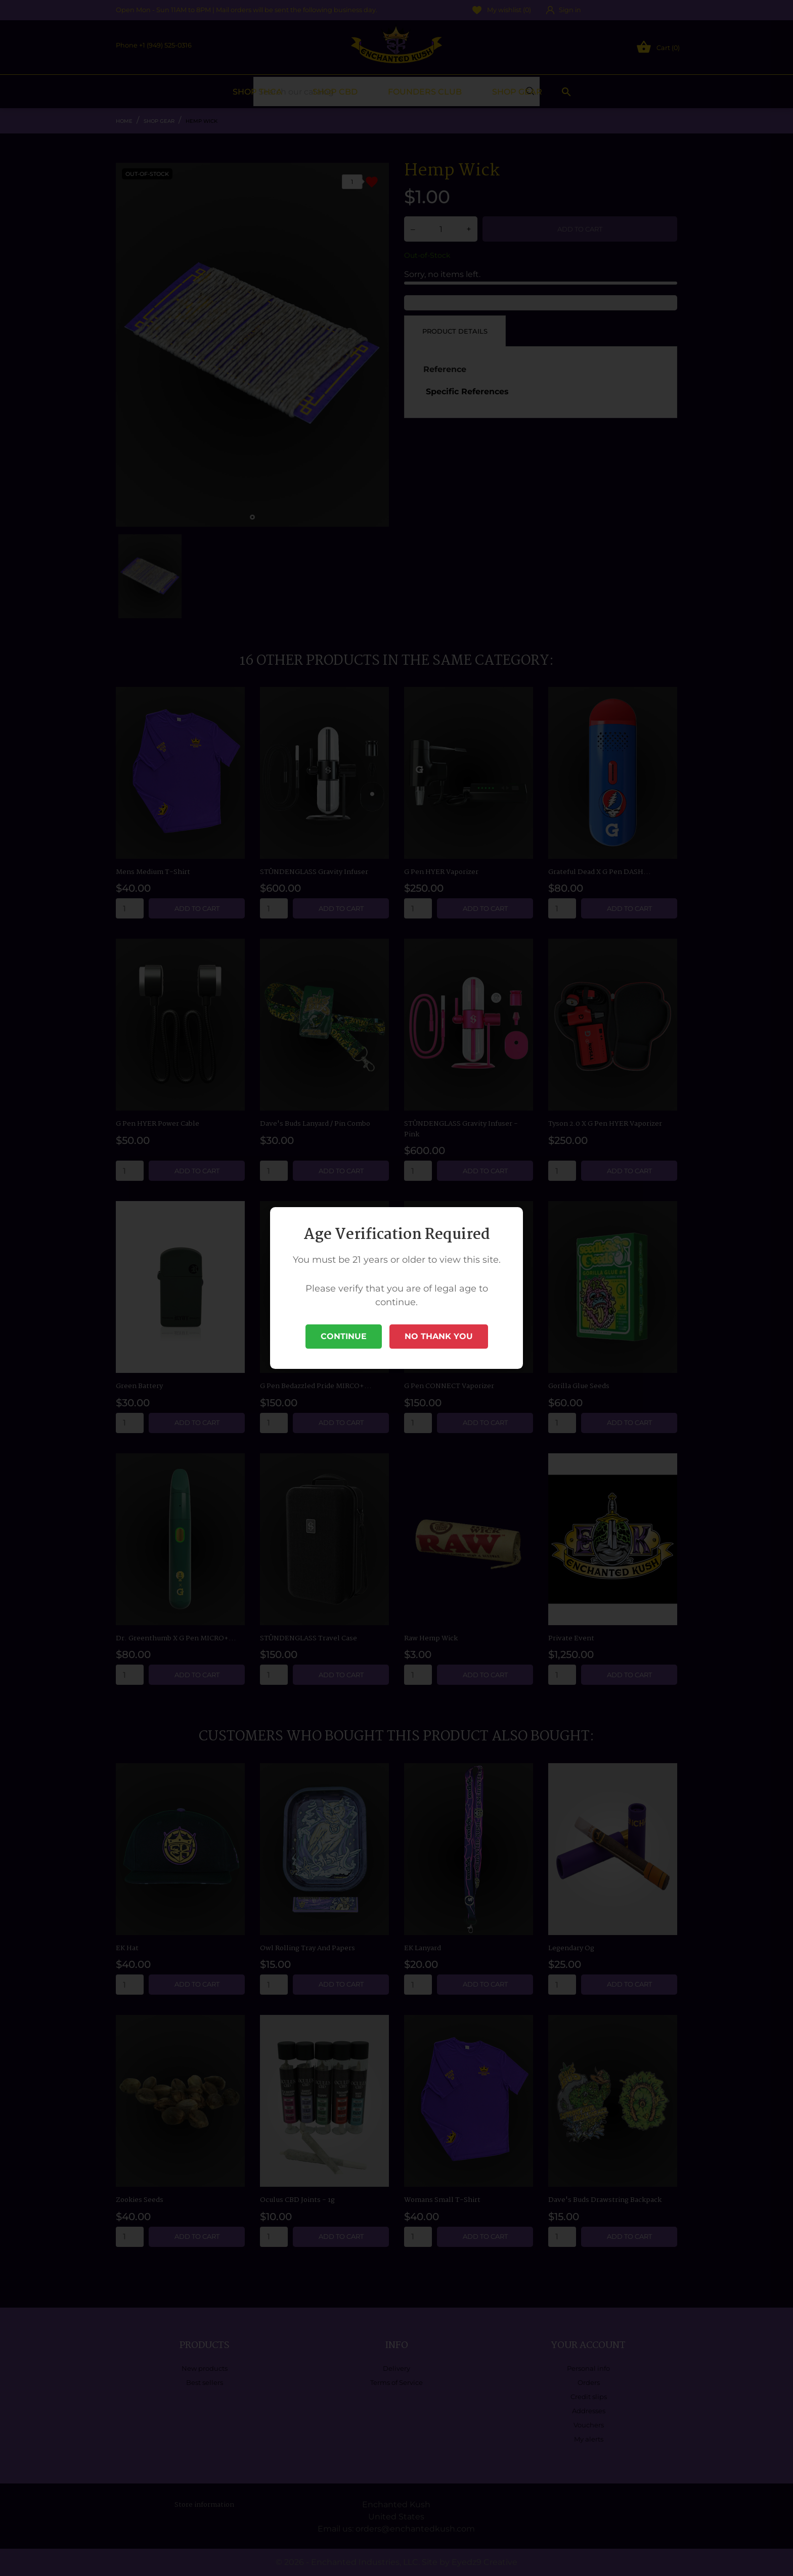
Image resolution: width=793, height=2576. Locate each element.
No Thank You (439, 1336)
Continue (344, 1336)
